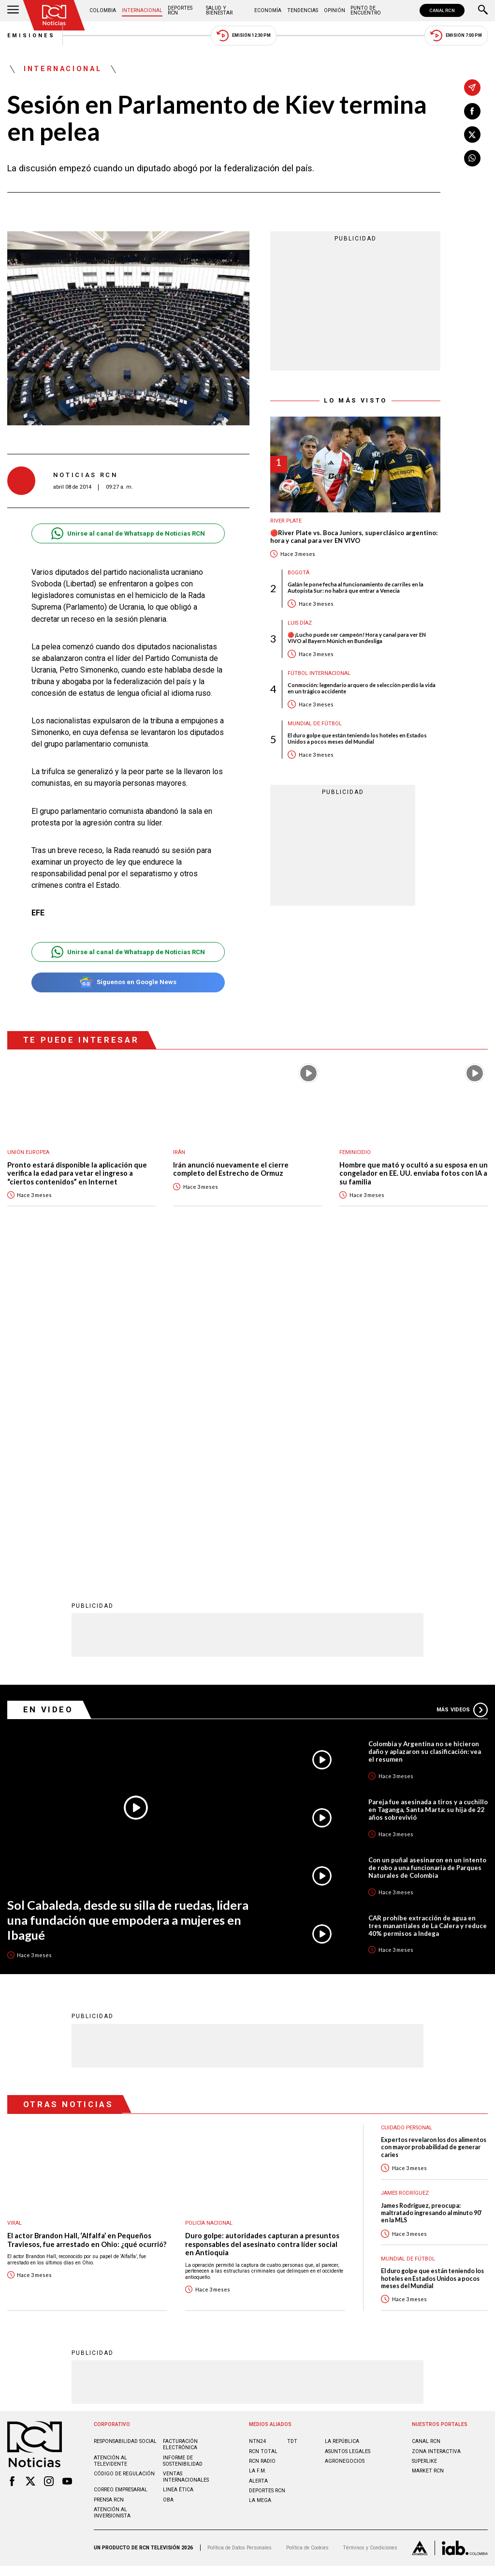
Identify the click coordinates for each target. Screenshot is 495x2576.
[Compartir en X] (472, 134)
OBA (168, 2181)
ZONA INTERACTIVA (436, 2133)
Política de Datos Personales (239, 2229)
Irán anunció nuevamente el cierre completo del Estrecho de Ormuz (231, 1169)
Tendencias (302, 10)
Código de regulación (124, 2155)
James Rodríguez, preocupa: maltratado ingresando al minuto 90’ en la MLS (431, 1895)
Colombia (102, 10)
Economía (267, 10)
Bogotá (298, 572)
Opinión (334, 10)
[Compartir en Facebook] (472, 111)
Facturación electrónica (180, 2126)
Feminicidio (355, 1152)
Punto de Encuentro (365, 10)
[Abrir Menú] (13, 10)
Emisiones (31, 35)
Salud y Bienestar (219, 10)
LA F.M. (257, 2152)
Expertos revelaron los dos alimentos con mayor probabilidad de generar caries (433, 1829)
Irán (179, 1152)
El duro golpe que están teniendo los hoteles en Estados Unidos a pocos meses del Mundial (357, 738)
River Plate (286, 521)
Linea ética (178, 2171)
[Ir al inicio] (54, 15)
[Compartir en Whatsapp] (472, 158)
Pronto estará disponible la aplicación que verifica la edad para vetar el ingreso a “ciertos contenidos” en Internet (77, 1173)
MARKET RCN (428, 2152)
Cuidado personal (406, 1809)
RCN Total (263, 2133)
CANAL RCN (442, 10)
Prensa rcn (109, 2181)
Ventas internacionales (186, 2158)
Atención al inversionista (112, 2194)
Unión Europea (28, 1152)
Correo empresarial (120, 2171)
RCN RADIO (262, 2143)
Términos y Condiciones (370, 2229)
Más (462, 1391)
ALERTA (258, 2162)
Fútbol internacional (319, 673)
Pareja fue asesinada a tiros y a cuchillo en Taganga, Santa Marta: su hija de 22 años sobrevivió (428, 1491)
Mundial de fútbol (315, 723)
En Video (48, 1391)
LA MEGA (260, 2182)
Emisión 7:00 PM (456, 36)
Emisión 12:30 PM (244, 36)
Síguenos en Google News (128, 982)
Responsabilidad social (125, 2123)
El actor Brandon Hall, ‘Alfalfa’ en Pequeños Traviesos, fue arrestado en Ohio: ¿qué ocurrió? (86, 1921)
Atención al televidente (110, 2142)
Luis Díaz (300, 623)
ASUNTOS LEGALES (347, 2133)
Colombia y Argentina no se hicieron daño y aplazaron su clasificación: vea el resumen (424, 1433)
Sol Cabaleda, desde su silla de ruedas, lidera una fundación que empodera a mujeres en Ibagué (127, 1601)
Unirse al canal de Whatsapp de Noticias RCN (127, 533)
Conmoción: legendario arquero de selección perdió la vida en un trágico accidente (362, 688)
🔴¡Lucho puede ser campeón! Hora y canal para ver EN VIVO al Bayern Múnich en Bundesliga (357, 637)
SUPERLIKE (424, 2143)
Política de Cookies (307, 2229)
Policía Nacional (209, 1905)
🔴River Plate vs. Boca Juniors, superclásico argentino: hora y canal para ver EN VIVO (353, 536)
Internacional (142, 10)
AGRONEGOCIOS (344, 2143)
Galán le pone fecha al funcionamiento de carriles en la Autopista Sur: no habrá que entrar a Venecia (355, 587)
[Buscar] (483, 10)
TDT (292, 2123)
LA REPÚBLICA (342, 2123)
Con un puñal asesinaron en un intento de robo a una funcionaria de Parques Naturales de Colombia (427, 1549)
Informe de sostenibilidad (183, 2142)
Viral (14, 1905)
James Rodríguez (405, 1875)
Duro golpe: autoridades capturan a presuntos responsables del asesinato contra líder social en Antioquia (262, 1925)
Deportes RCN (180, 10)
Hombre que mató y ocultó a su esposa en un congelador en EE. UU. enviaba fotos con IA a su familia (413, 1173)
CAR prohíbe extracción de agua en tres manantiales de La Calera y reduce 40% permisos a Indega (427, 1607)
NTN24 (257, 2123)
